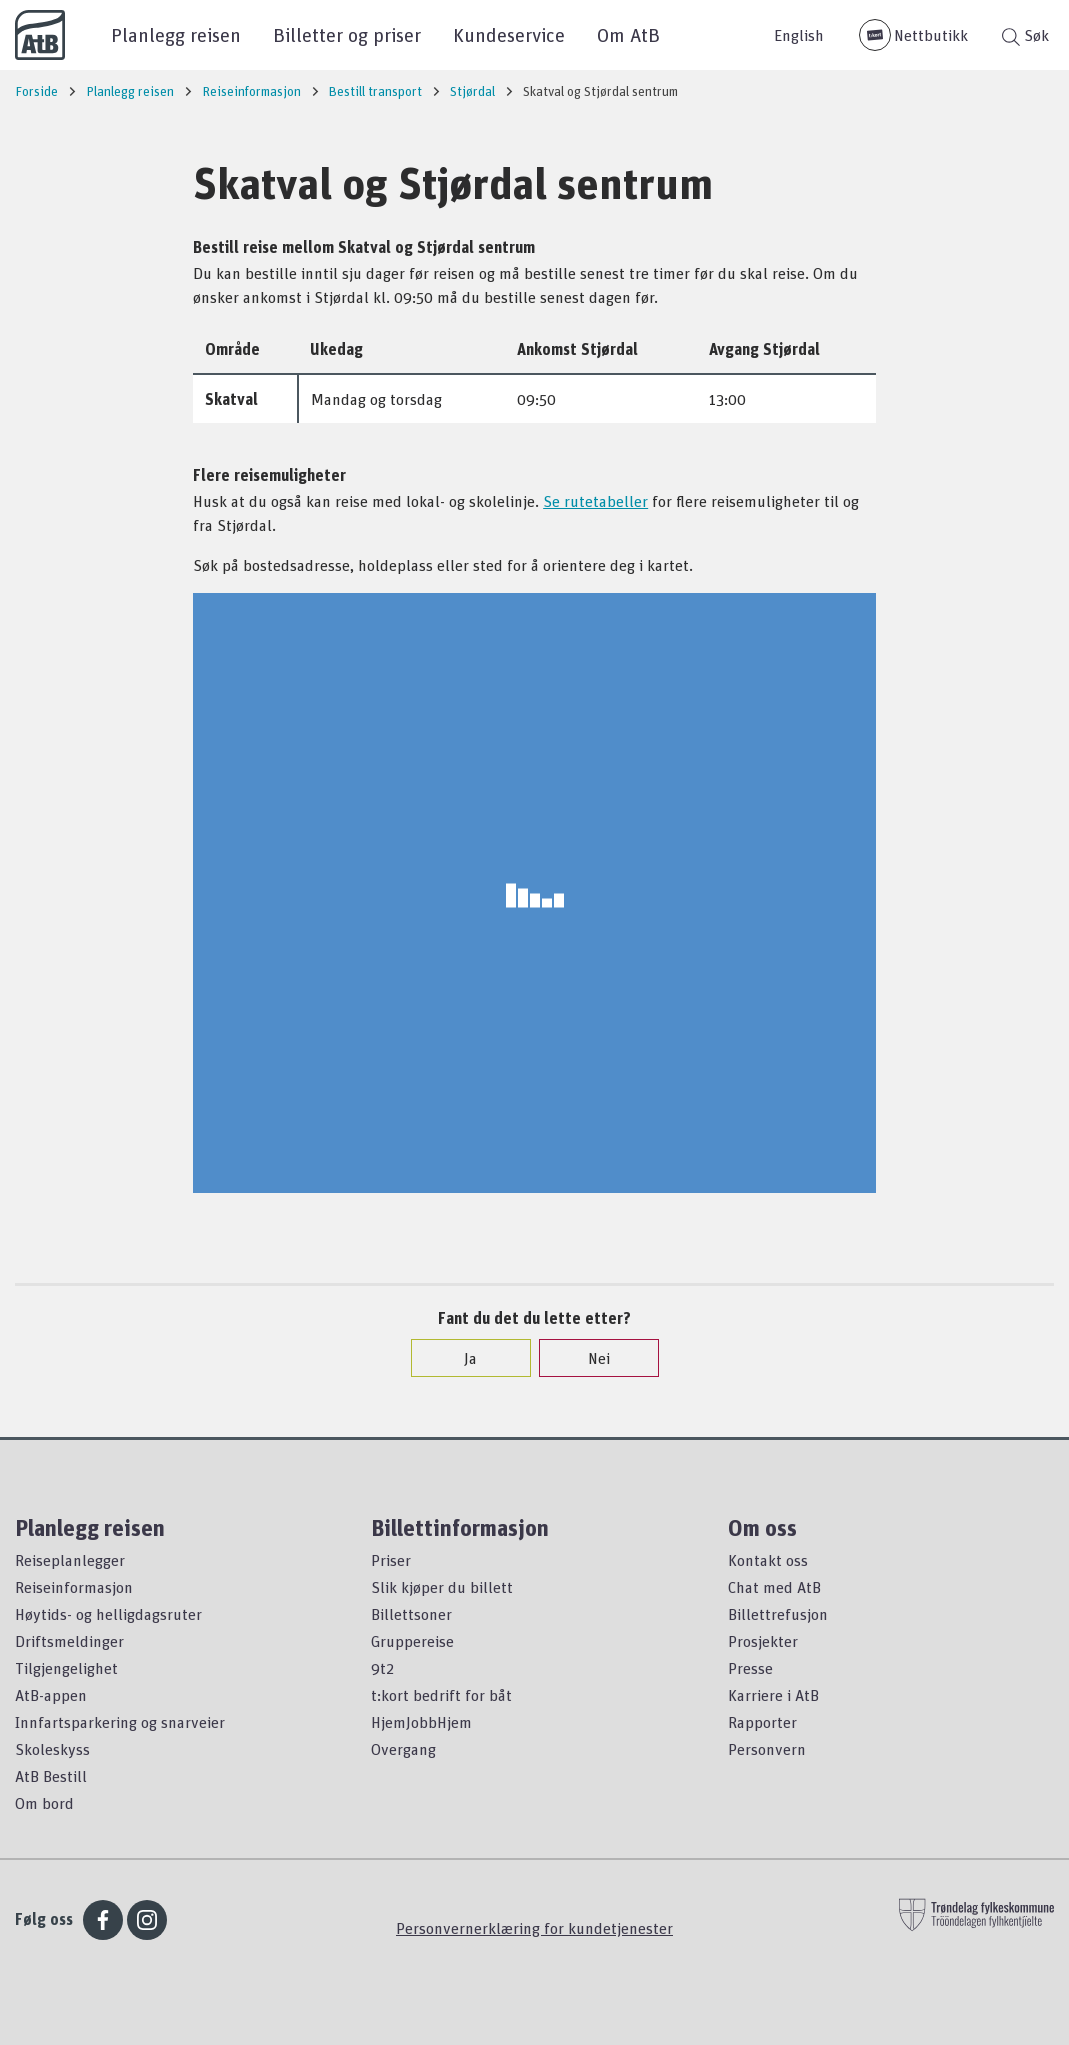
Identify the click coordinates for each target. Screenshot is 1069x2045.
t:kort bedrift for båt (441, 1695)
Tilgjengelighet (66, 1668)
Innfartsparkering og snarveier (120, 1722)
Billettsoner (411, 1614)
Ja (460, 1358)
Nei (589, 1358)
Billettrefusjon (778, 1614)
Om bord (44, 1803)
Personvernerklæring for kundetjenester (534, 1928)
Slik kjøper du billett (442, 1587)
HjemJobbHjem (421, 1722)
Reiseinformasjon (74, 1587)
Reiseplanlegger (70, 1560)
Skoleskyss (52, 1749)
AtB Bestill (51, 1776)
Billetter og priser (347, 34)
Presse (750, 1668)
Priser (391, 1560)
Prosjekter (763, 1641)
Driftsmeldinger (69, 1641)
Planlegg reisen (176, 34)
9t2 (382, 1668)
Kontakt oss (768, 1560)
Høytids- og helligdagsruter (108, 1614)
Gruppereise (412, 1641)
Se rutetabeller (595, 501)
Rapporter (762, 1722)
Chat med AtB (774, 1587)
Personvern (767, 1749)
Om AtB (628, 34)
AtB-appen (51, 1695)
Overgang (403, 1749)
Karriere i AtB (773, 1695)
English (799, 35)
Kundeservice (509, 34)
